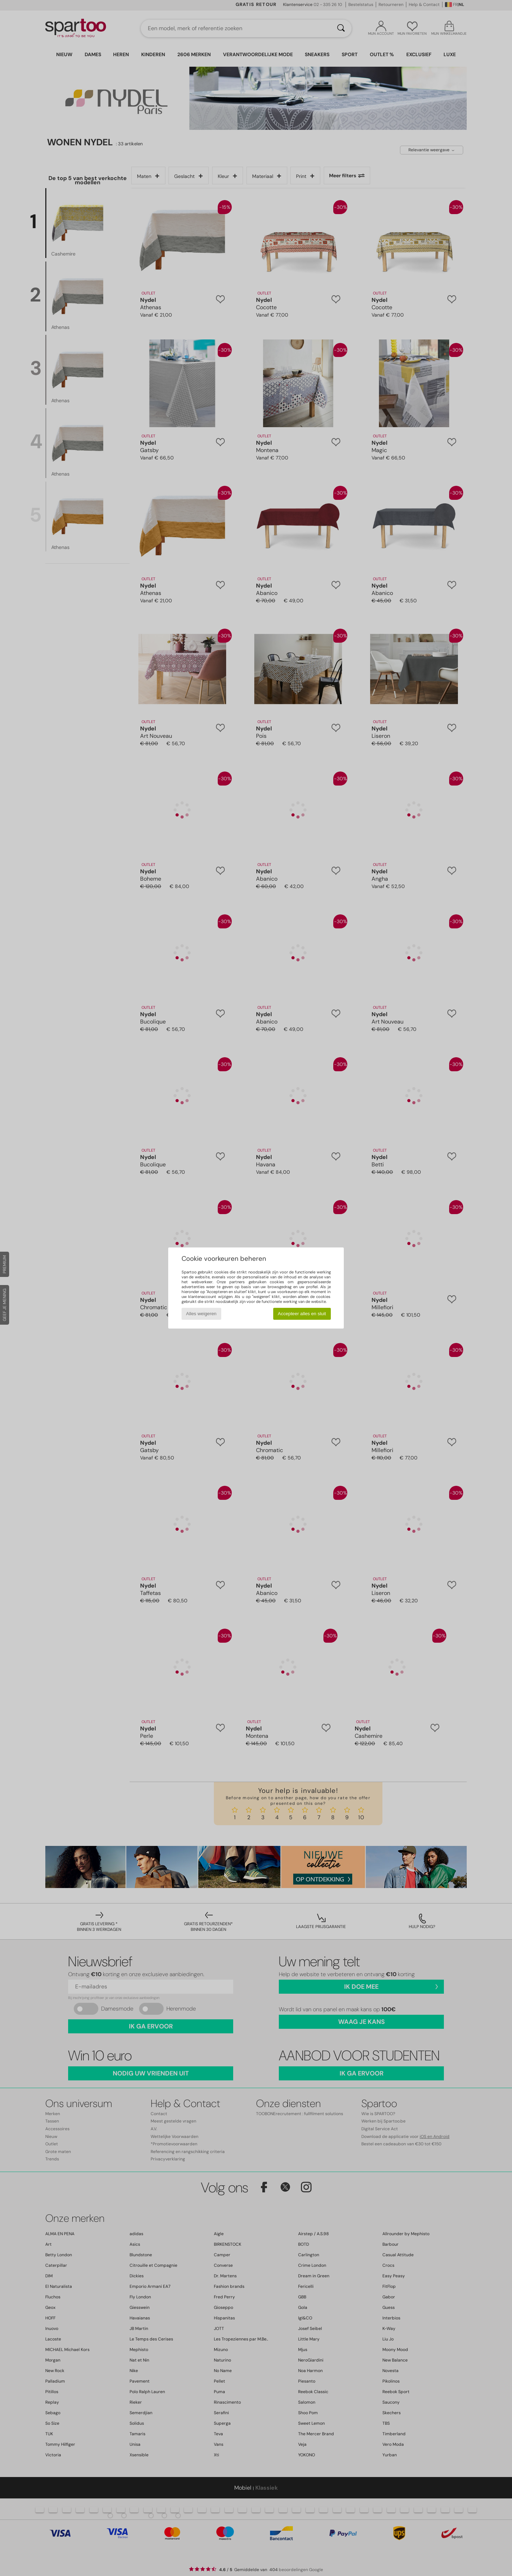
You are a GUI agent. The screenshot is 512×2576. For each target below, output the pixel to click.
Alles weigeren (201, 1313)
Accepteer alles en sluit (302, 1313)
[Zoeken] (341, 28)
